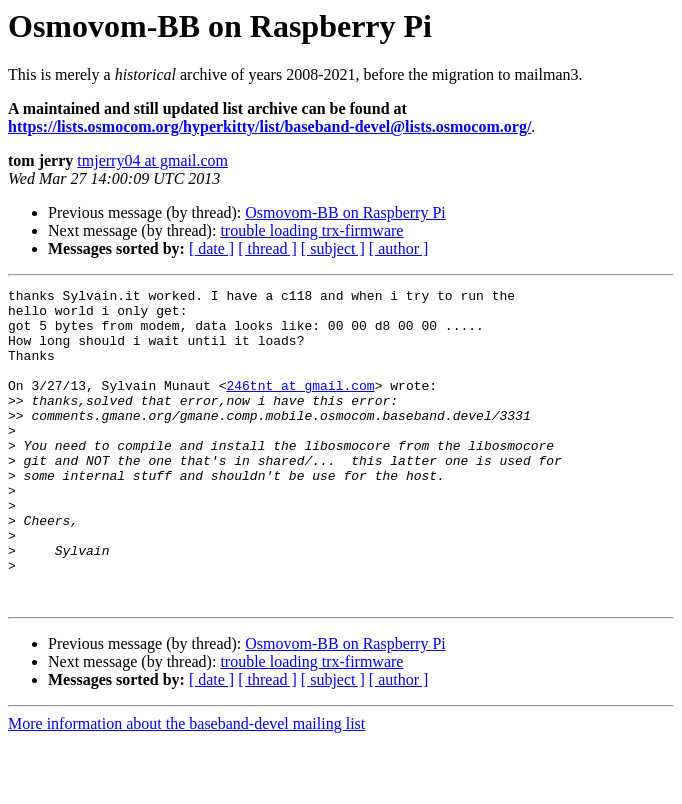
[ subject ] (333, 248)
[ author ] (399, 248)
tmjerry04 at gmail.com (152, 160)
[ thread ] (267, 248)
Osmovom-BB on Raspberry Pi (345, 212)
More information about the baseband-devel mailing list (186, 786)
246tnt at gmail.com (300, 406)
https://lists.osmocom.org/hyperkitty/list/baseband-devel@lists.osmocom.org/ (269, 126)
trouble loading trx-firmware (311, 230)
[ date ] (211, 248)
